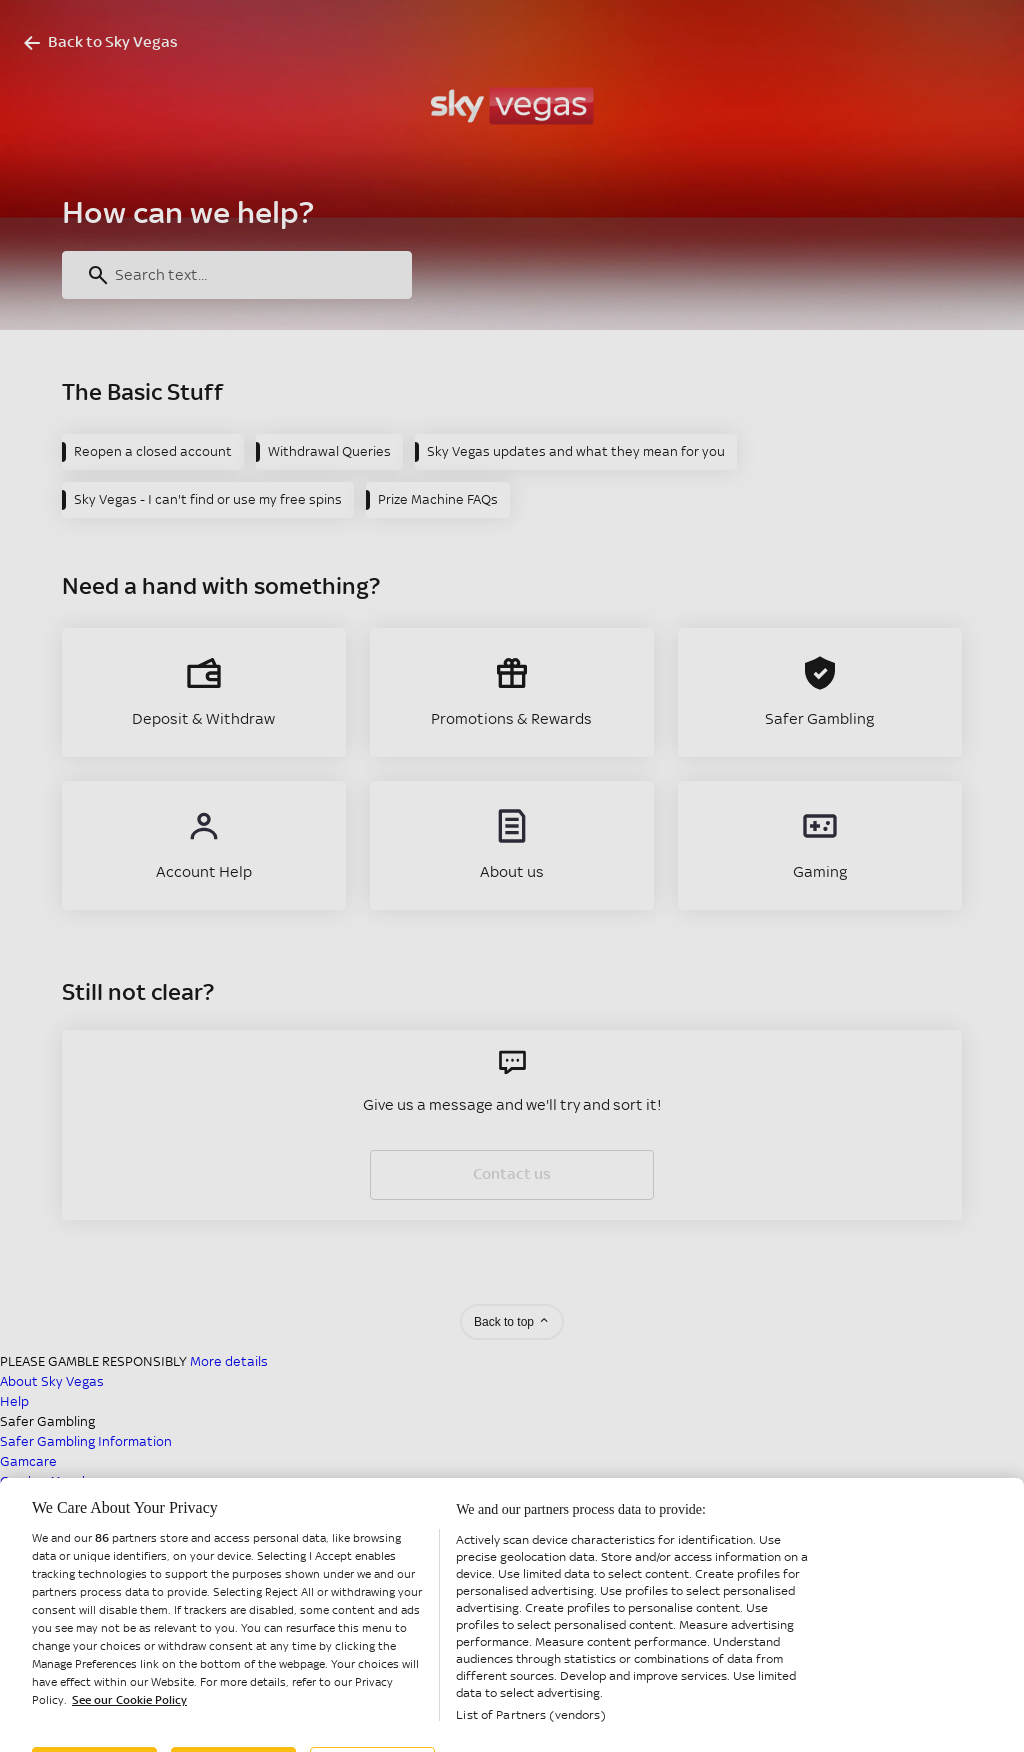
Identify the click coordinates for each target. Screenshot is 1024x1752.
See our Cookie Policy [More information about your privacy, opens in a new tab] (129, 1741)
